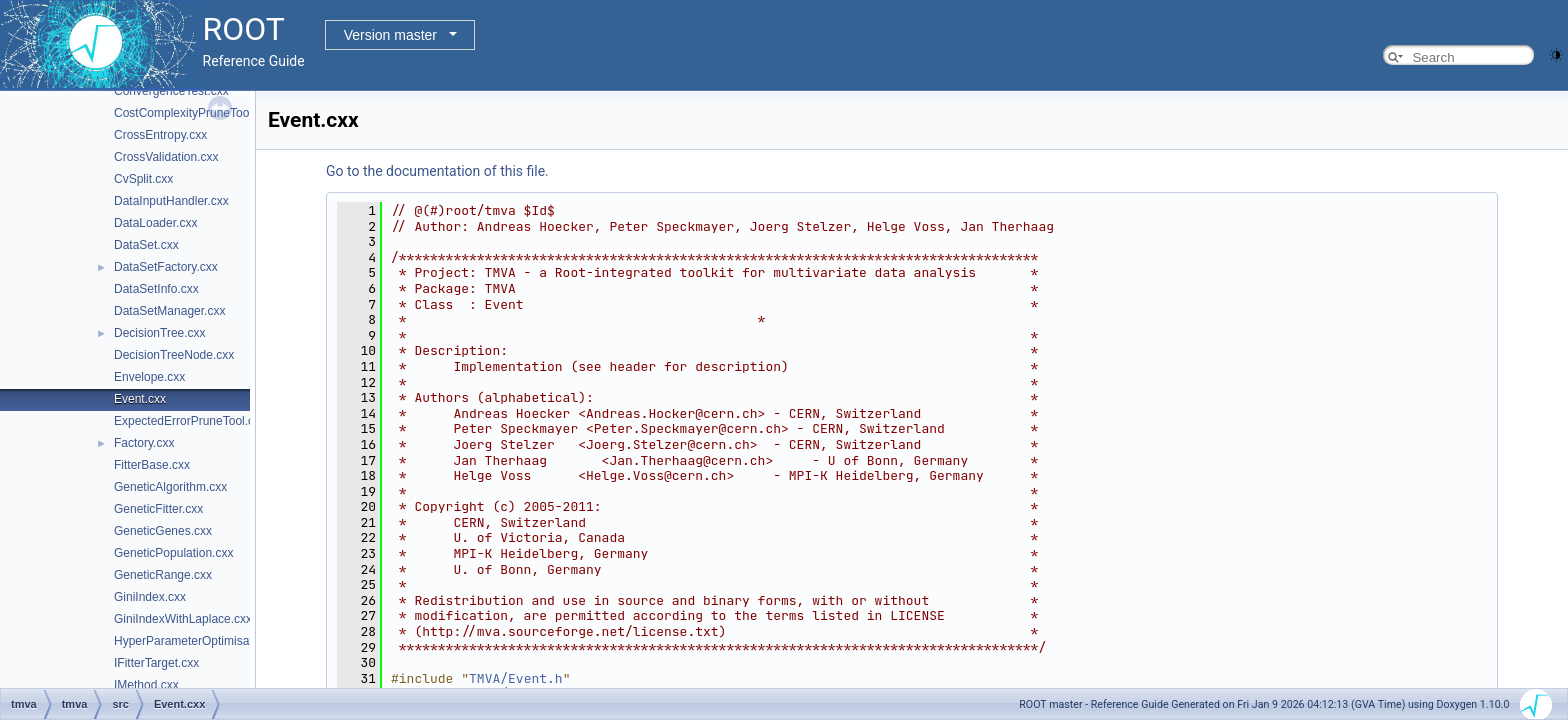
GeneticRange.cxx (163, 575)
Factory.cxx (144, 443)
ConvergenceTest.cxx (171, 91)
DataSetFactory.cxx (166, 267)
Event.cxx (140, 399)
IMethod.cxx (146, 685)
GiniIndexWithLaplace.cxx (183, 619)
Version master (390, 35)
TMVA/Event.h (516, 678)
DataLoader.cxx (155, 223)
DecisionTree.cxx (160, 333)
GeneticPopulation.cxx (173, 553)
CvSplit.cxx (143, 179)
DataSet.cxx (146, 245)
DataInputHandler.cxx (171, 201)
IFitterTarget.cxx (156, 663)
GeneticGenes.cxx (163, 531)
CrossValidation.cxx (166, 157)
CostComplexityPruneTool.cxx (193, 113)
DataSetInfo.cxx (156, 289)
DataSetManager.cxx (169, 311)
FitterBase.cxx (152, 465)
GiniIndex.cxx (150, 597)
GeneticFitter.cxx (158, 509)
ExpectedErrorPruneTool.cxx (190, 421)
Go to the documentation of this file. (437, 171)
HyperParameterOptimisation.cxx (202, 641)
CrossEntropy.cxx (160, 135)
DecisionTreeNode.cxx (174, 355)
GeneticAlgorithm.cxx (170, 487)
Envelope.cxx (149, 377)
